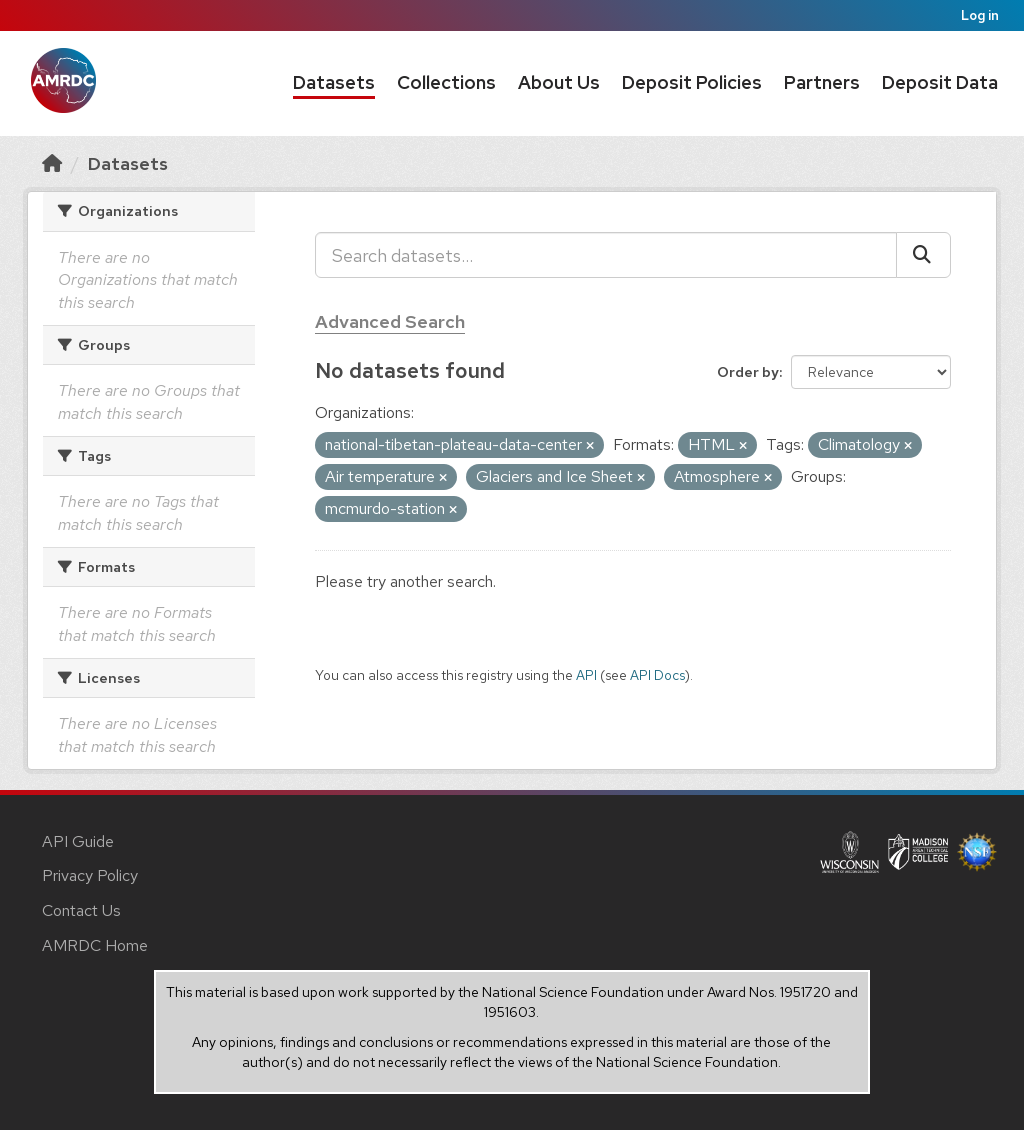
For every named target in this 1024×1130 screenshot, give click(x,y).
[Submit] (923, 255)
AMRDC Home (95, 945)
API (586, 675)
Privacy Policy (90, 875)
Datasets (334, 82)
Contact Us (81, 910)
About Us (559, 82)
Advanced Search (390, 321)
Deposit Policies (692, 82)
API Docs (657, 675)
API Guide (78, 841)
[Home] (52, 163)
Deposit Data (940, 82)
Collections (446, 82)
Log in (980, 15)
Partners (822, 82)
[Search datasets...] (606, 255)
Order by (748, 372)
